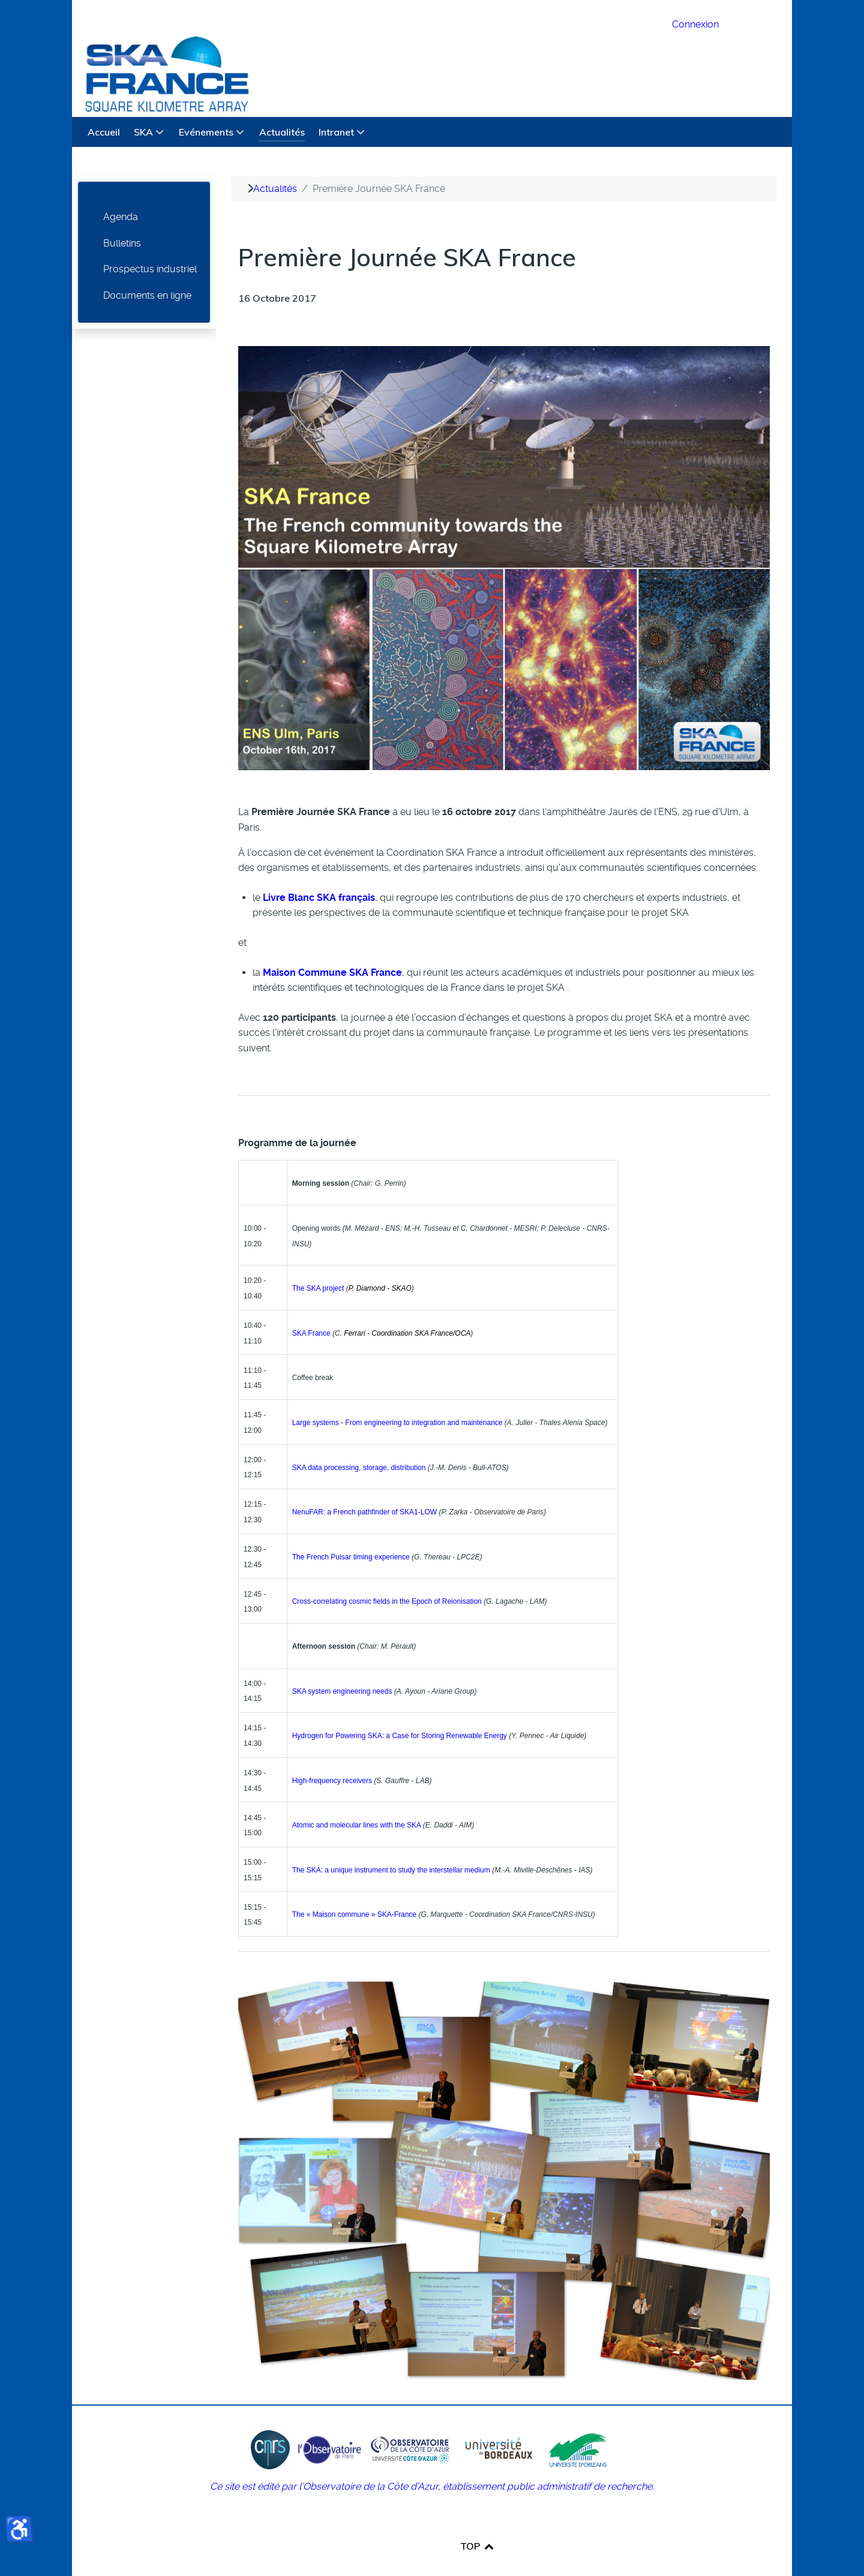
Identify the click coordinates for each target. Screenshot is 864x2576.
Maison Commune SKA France (332, 945)
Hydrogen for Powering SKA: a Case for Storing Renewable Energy (399, 1709)
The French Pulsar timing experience (351, 1530)
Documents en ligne (147, 268)
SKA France (311, 1306)
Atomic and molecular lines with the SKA (356, 1799)
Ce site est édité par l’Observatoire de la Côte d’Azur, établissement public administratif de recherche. (432, 2459)
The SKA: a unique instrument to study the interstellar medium (391, 1843)
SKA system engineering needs (342, 1664)
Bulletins (122, 216)
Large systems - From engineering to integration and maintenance (397, 1395)
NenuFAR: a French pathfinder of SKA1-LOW (364, 1485)
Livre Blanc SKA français (319, 870)
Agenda (120, 190)
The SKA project (318, 1261)
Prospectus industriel (150, 242)
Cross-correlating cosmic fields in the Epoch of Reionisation (387, 1575)
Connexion (695, 24)
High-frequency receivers (332, 1754)
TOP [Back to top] (477, 2519)
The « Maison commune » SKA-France (354, 1888)
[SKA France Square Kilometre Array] (365, 45)
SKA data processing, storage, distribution (359, 1440)
